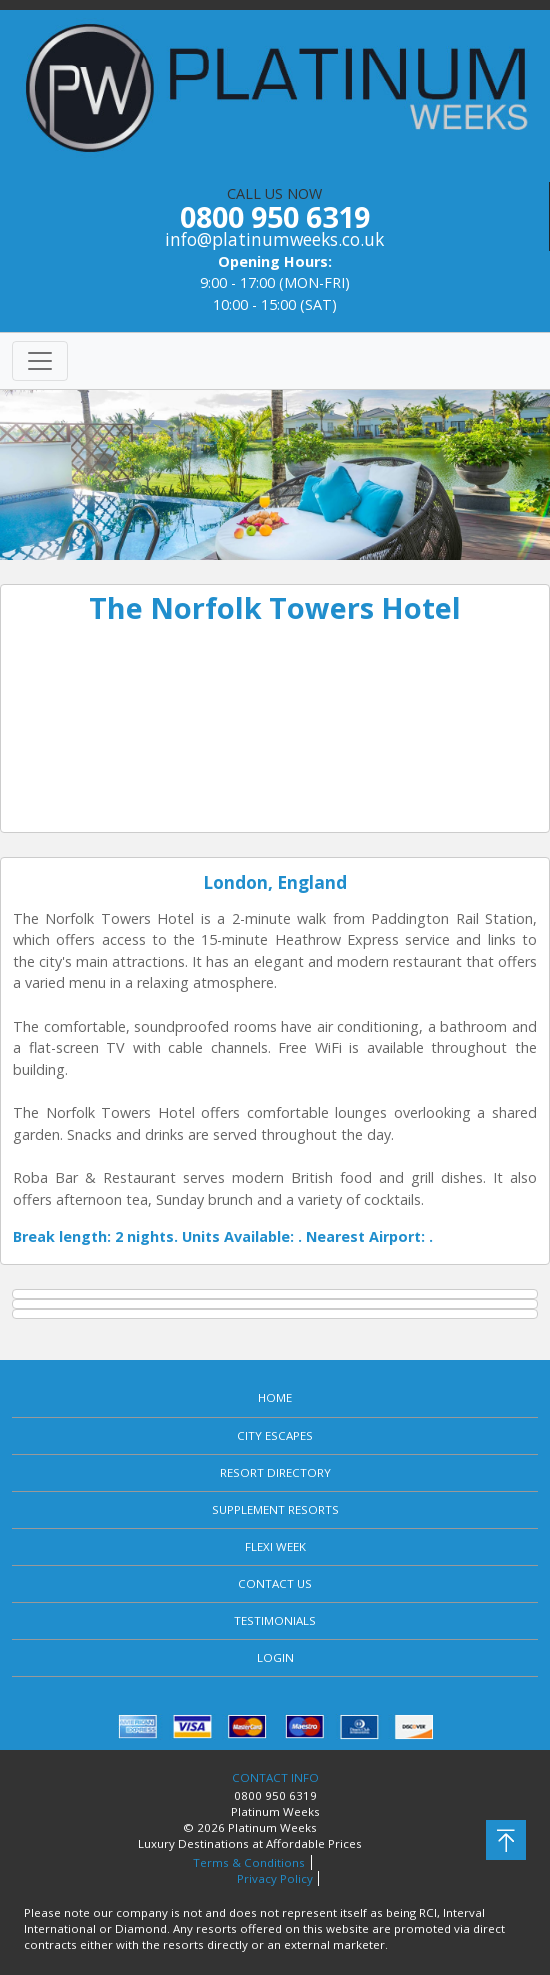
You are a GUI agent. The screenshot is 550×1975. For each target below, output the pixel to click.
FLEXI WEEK (275, 1546)
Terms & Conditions (249, 1862)
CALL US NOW (274, 217)
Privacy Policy (275, 1878)
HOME (275, 1397)
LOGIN (275, 1657)
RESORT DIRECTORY (275, 1472)
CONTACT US (275, 1583)
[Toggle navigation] (40, 361)
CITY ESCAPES (275, 1435)
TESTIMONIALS (275, 1620)
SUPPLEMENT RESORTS (275, 1509)
